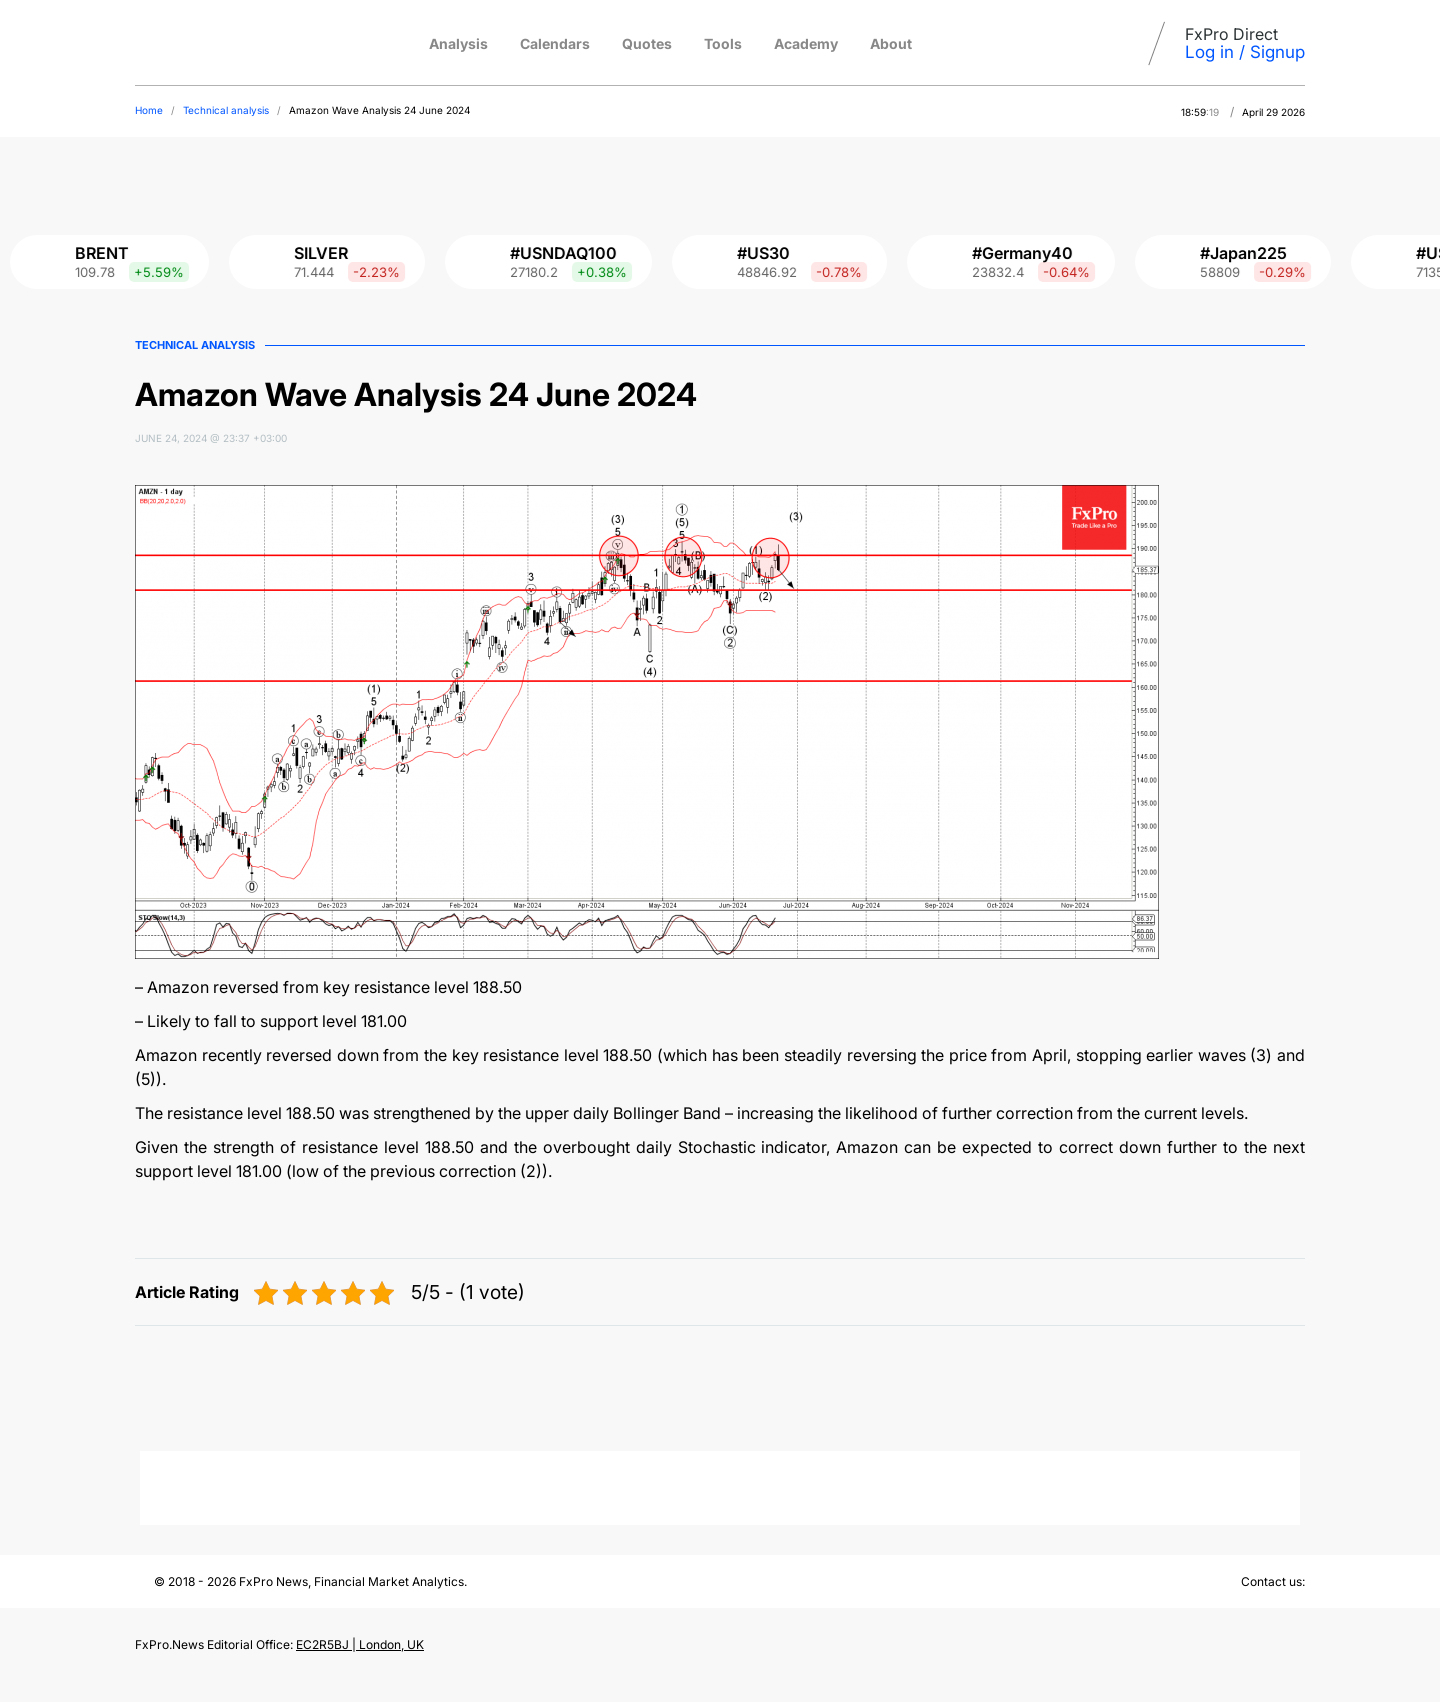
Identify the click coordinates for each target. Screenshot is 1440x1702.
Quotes (647, 43)
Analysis (458, 43)
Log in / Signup (1245, 52)
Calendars (555, 43)
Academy (806, 43)
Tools (723, 43)
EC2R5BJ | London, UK (360, 1644)
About (891, 43)
